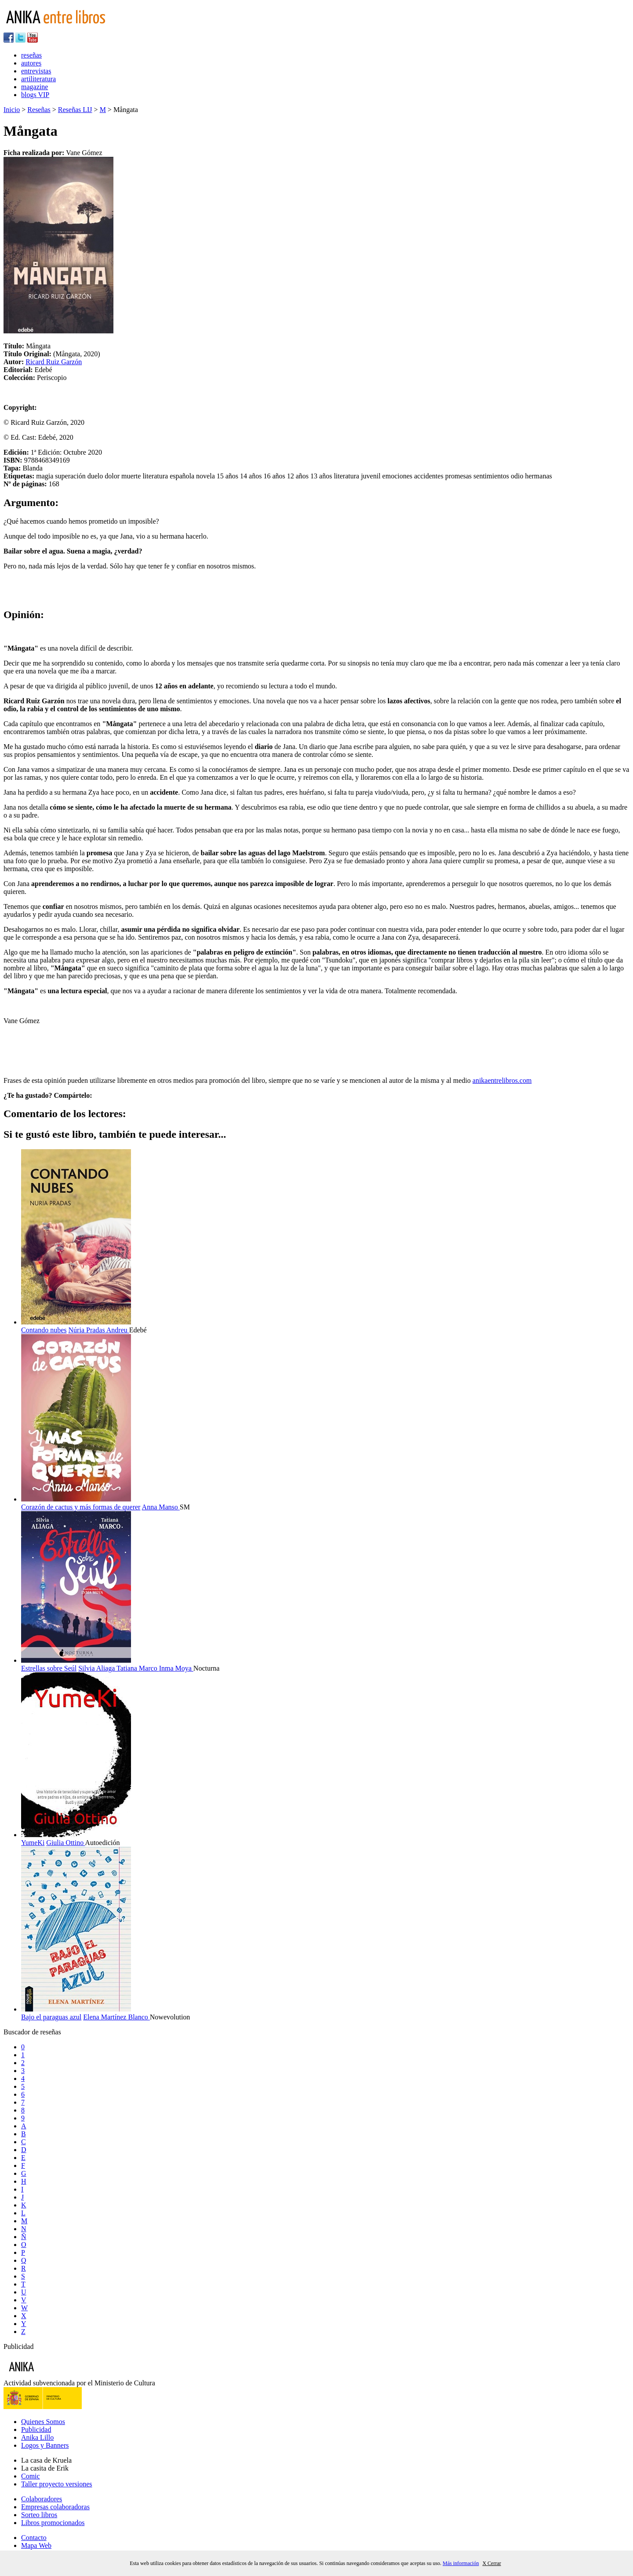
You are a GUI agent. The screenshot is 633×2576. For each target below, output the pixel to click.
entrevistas (36, 71)
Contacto (34, 2537)
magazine (34, 86)
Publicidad (36, 2429)
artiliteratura (38, 79)
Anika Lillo (37, 2437)
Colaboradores (41, 2499)
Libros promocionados (52, 2522)
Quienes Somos (43, 2421)
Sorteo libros (39, 2514)
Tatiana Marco (137, 1668)
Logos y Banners (45, 2445)
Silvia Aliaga (97, 1668)
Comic (30, 2476)
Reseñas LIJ (75, 109)
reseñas (31, 55)
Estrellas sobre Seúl (48, 1668)
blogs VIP (35, 94)
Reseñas (38, 109)
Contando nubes (44, 1330)
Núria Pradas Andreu (99, 1330)
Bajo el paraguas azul (51, 2017)
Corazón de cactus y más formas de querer (80, 1507)
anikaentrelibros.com (502, 1080)
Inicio (12, 109)
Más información (461, 2563)
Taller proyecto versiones (56, 2484)
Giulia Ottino (65, 1842)
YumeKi (32, 1842)
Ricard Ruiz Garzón (53, 361)
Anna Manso (161, 1507)
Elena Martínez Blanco (116, 2017)
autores (31, 63)
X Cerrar (491, 2563)
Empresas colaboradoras (55, 2507)
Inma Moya (176, 1668)
